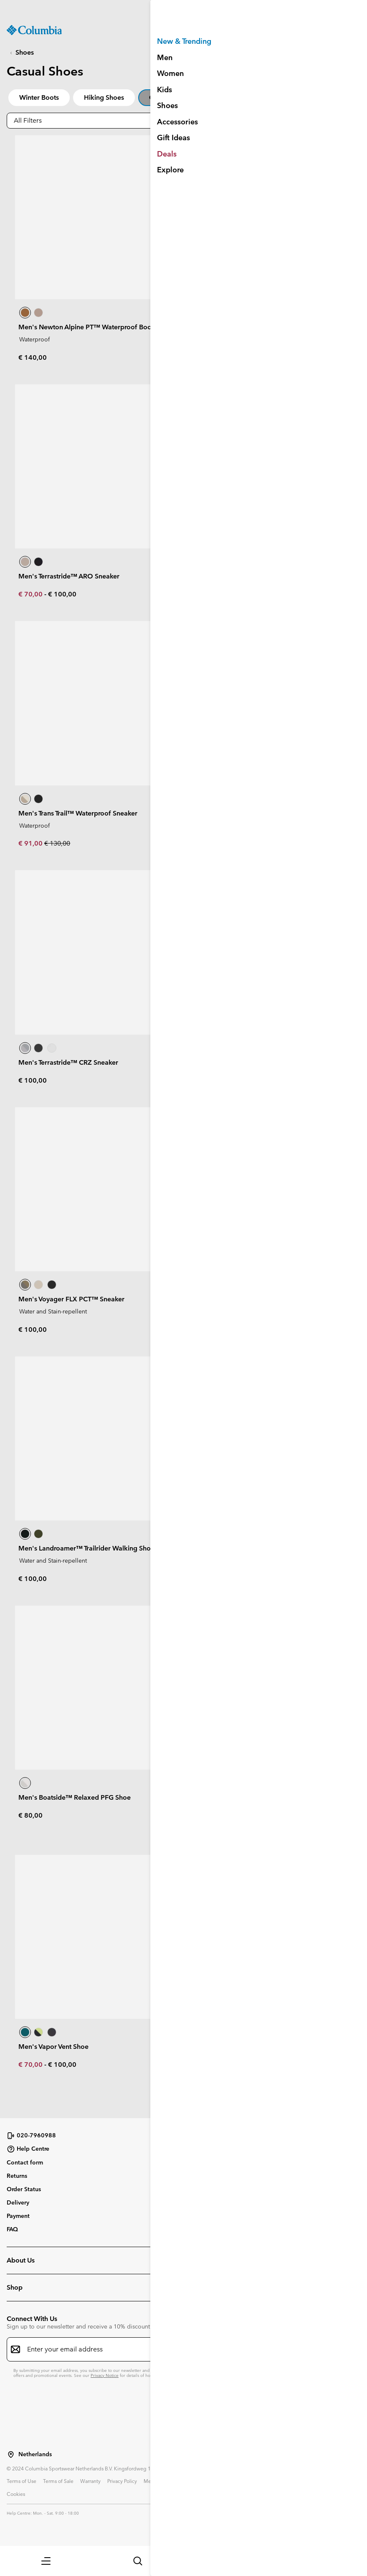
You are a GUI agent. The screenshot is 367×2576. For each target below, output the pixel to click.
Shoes (24, 52)
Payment (18, 2216)
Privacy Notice (105, 2375)
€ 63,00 (212, 1080)
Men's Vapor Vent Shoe (53, 2047)
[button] (46, 2561)
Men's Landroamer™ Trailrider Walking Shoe (86, 1548)
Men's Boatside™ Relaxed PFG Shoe (74, 1797)
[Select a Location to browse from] (11, 2454)
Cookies (16, 2493)
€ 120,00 (213, 843)
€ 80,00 (211, 1317)
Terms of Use (21, 2481)
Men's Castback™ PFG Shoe (242, 1797)
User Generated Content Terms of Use (254, 2481)
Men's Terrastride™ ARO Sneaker (68, 576)
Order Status (24, 2189)
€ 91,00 (31, 843)
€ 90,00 (240, 1080)
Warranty (90, 2481)
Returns (17, 2175)
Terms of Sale (58, 2481)
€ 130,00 (57, 843)
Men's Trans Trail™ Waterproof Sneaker (77, 813)
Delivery (18, 2202)
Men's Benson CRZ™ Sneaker (244, 1299)
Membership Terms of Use (174, 2481)
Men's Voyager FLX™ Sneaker (245, 1062)
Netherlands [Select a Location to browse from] (35, 2454)
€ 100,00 (62, 594)
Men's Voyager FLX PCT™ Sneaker (71, 1299)
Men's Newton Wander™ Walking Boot (259, 813)
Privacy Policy (122, 2481)
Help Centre (28, 2149)
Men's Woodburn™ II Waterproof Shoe (259, 1548)
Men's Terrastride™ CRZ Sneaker (68, 1062)
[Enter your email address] (178, 2349)
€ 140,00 (32, 357)
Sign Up (273, 501)
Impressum (317, 2481)
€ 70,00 (31, 594)
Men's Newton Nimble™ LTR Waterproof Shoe (269, 327)
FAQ (12, 2229)
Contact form (25, 2162)
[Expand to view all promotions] (183, 9)
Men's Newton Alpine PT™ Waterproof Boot (86, 327)
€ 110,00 (213, 357)
